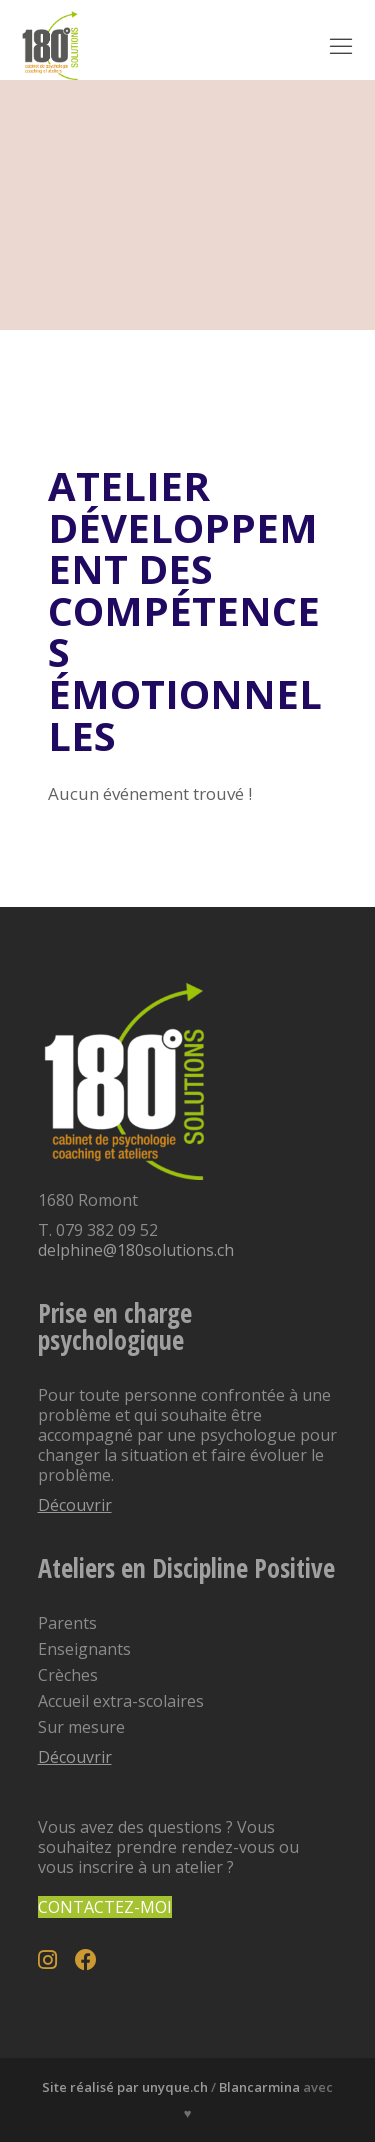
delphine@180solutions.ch (136, 1250)
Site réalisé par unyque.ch (125, 2087)
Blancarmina (259, 2087)
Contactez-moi (105, 1907)
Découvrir (75, 1505)
